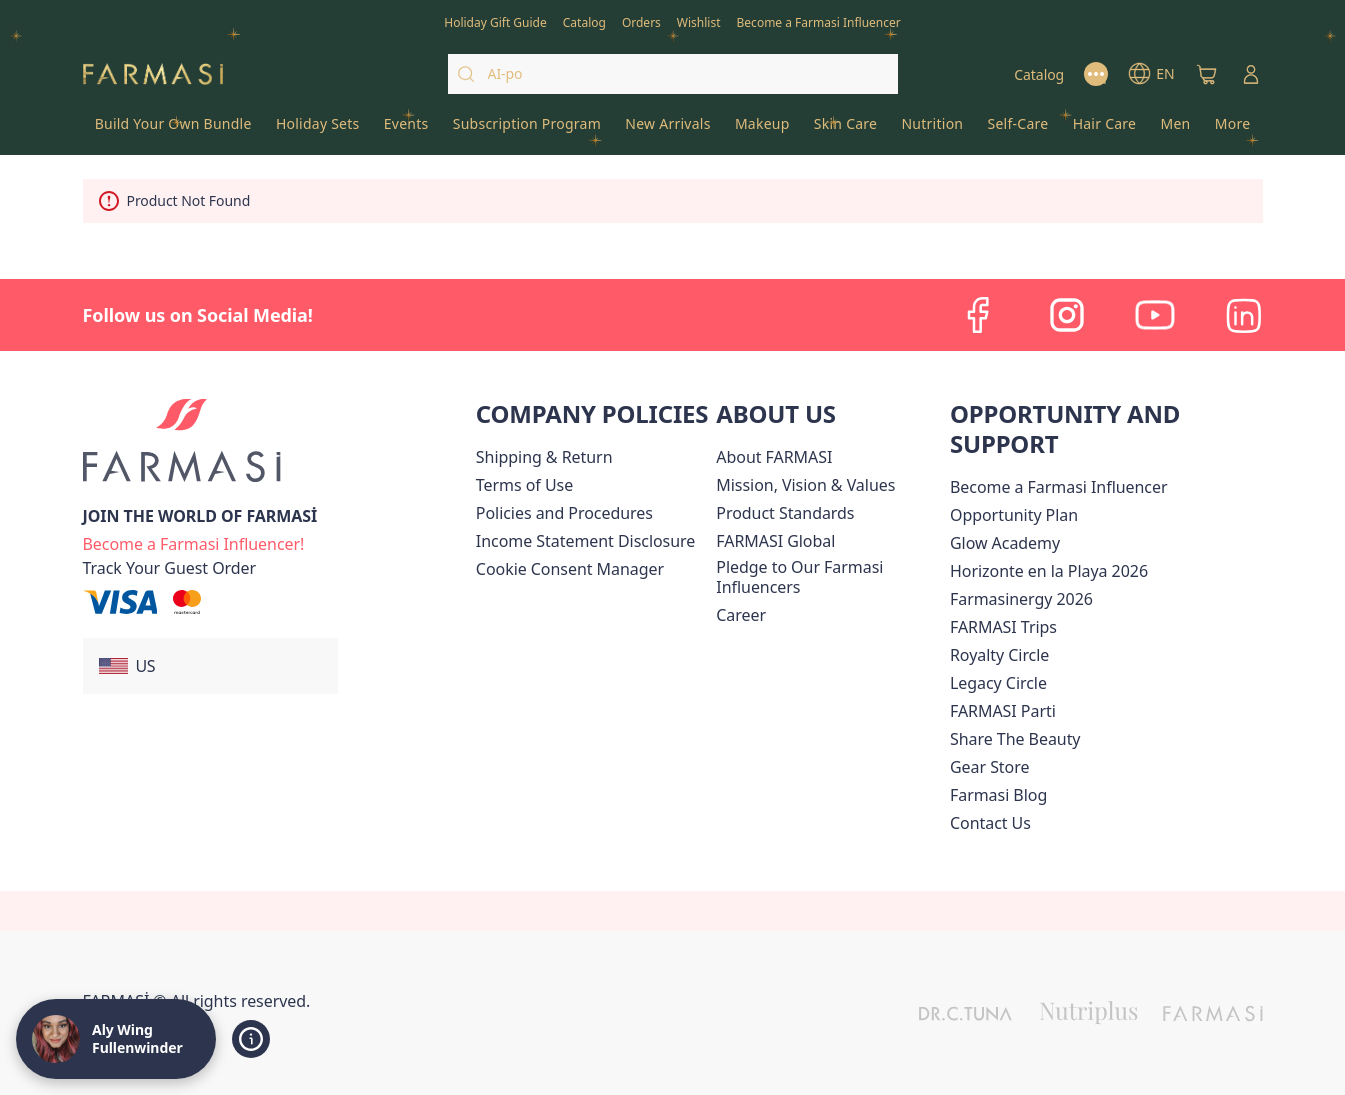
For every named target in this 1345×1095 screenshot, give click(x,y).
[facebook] (979, 315)
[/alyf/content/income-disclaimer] (585, 541)
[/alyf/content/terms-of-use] (524, 485)
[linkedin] (1243, 315)
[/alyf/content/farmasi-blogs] (998, 795)
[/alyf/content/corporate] (775, 541)
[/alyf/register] (641, 21)
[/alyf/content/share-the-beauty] (1015, 739)
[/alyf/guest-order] (170, 568)
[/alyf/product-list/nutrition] (932, 130)
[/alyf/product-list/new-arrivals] (668, 130)
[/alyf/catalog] (584, 21)
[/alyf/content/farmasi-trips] (1003, 627)
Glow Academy (1005, 543)
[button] (210, 666)
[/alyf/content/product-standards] (785, 513)
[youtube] (1155, 315)
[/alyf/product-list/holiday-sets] (318, 130)
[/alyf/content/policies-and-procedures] (564, 513)
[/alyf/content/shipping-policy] (544, 457)
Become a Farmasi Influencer (1059, 487)
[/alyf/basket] (1207, 74)
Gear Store (989, 767)
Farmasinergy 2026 (1021, 599)
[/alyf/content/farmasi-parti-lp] (1003, 711)
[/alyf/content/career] (741, 615)
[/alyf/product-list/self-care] (1017, 130)
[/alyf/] (153, 74)
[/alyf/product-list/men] (1175, 130)
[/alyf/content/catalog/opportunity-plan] (1014, 515)
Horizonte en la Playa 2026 (1049, 571)
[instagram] (1067, 315)
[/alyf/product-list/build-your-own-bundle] (173, 130)
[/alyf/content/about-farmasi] (774, 457)
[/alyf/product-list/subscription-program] (527, 130)
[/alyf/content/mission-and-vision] (805, 485)
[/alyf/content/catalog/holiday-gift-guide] (495, 21)
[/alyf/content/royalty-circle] (999, 655)
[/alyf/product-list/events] (406, 130)
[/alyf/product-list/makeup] (762, 130)
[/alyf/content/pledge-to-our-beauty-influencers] (829, 577)
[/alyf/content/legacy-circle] (998, 683)
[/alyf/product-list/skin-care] (846, 130)
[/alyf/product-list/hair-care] (1105, 130)
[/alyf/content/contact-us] (990, 823)
